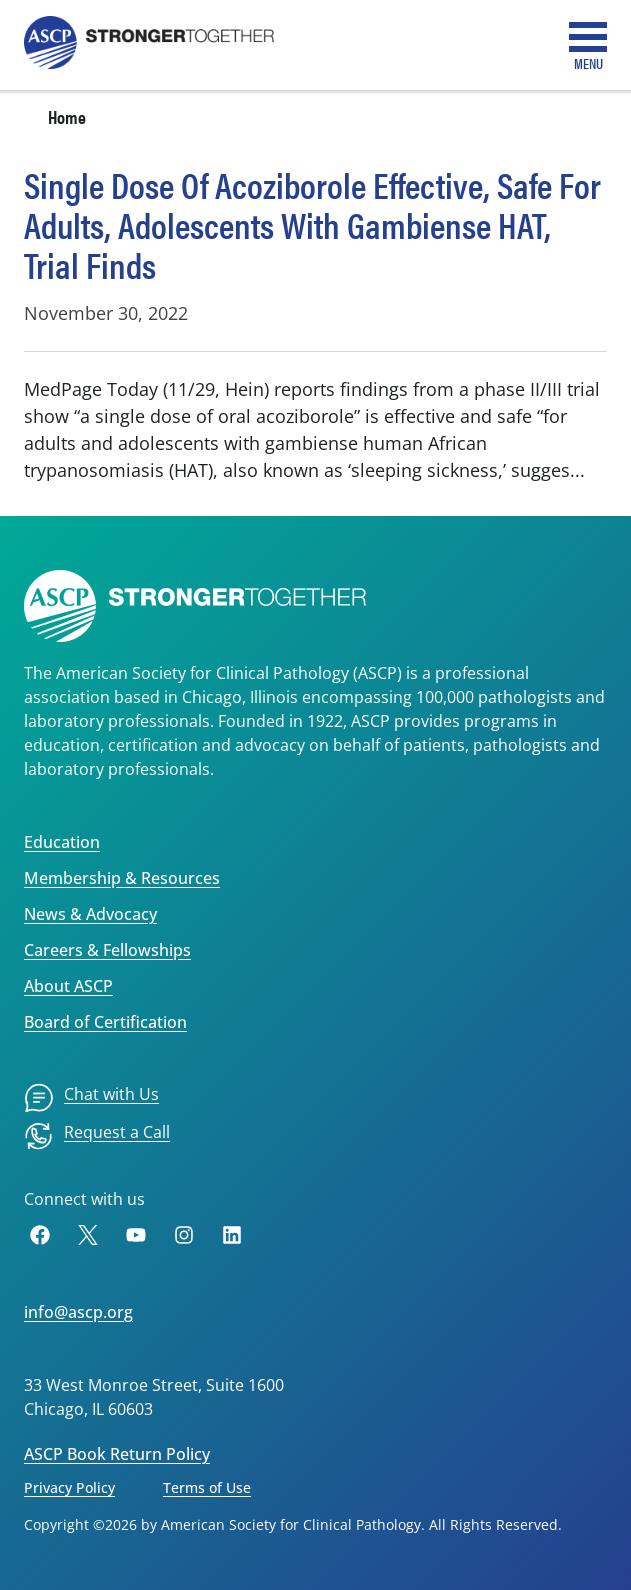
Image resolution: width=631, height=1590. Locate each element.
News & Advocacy (90, 914)
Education (62, 842)
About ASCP (68, 986)
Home (67, 116)
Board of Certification (105, 1022)
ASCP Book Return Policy (117, 1454)
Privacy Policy (69, 1487)
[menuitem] (91, 1098)
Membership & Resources (122, 878)
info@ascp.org (78, 1312)
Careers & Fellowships (107, 950)
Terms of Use (207, 1487)
